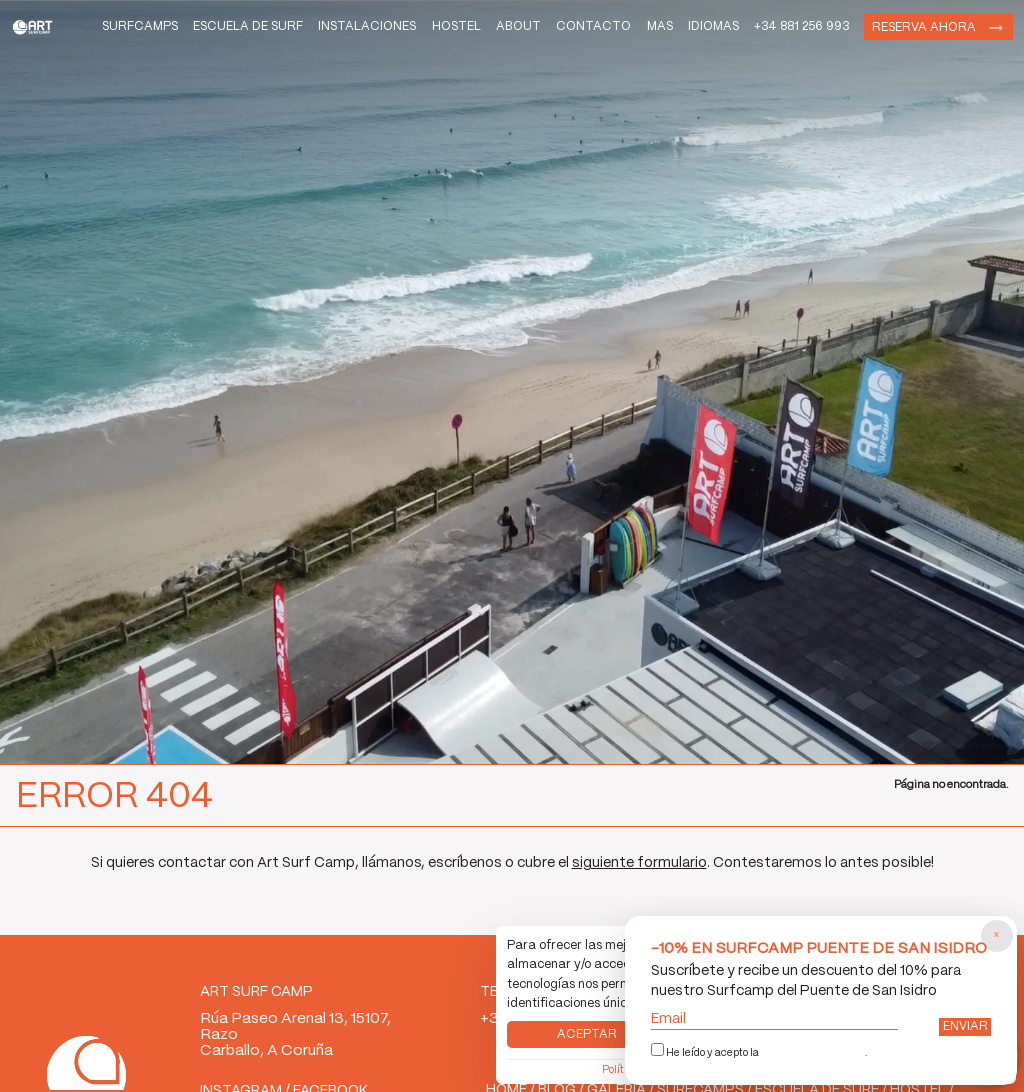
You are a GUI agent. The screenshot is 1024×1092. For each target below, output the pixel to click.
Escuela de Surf (207, 32)
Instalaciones (313, 32)
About (477, 32)
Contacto (558, 32)
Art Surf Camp (49, 33)
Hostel (408, 32)
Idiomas (691, 32)
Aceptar (586, 1018)
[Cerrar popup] (995, 928)
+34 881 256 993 (786, 32)
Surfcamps (120, 32)
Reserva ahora (915, 33)
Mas (631, 32)
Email (771, 1016)
